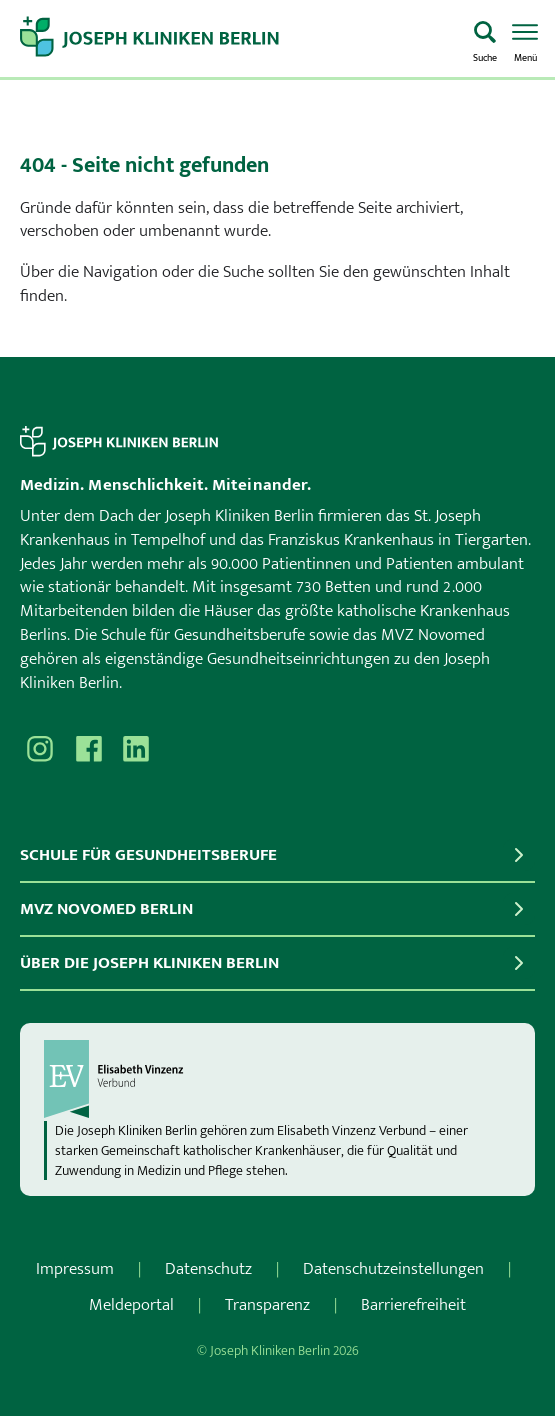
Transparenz (267, 1305)
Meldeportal (131, 1305)
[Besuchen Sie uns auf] (136, 749)
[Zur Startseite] (238, 39)
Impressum (75, 1269)
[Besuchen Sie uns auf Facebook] (88, 749)
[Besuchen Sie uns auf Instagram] (40, 749)
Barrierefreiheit (413, 1305)
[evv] (277, 1079)
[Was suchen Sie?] (485, 39)
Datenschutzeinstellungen (393, 1269)
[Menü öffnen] (525, 39)
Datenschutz (208, 1269)
